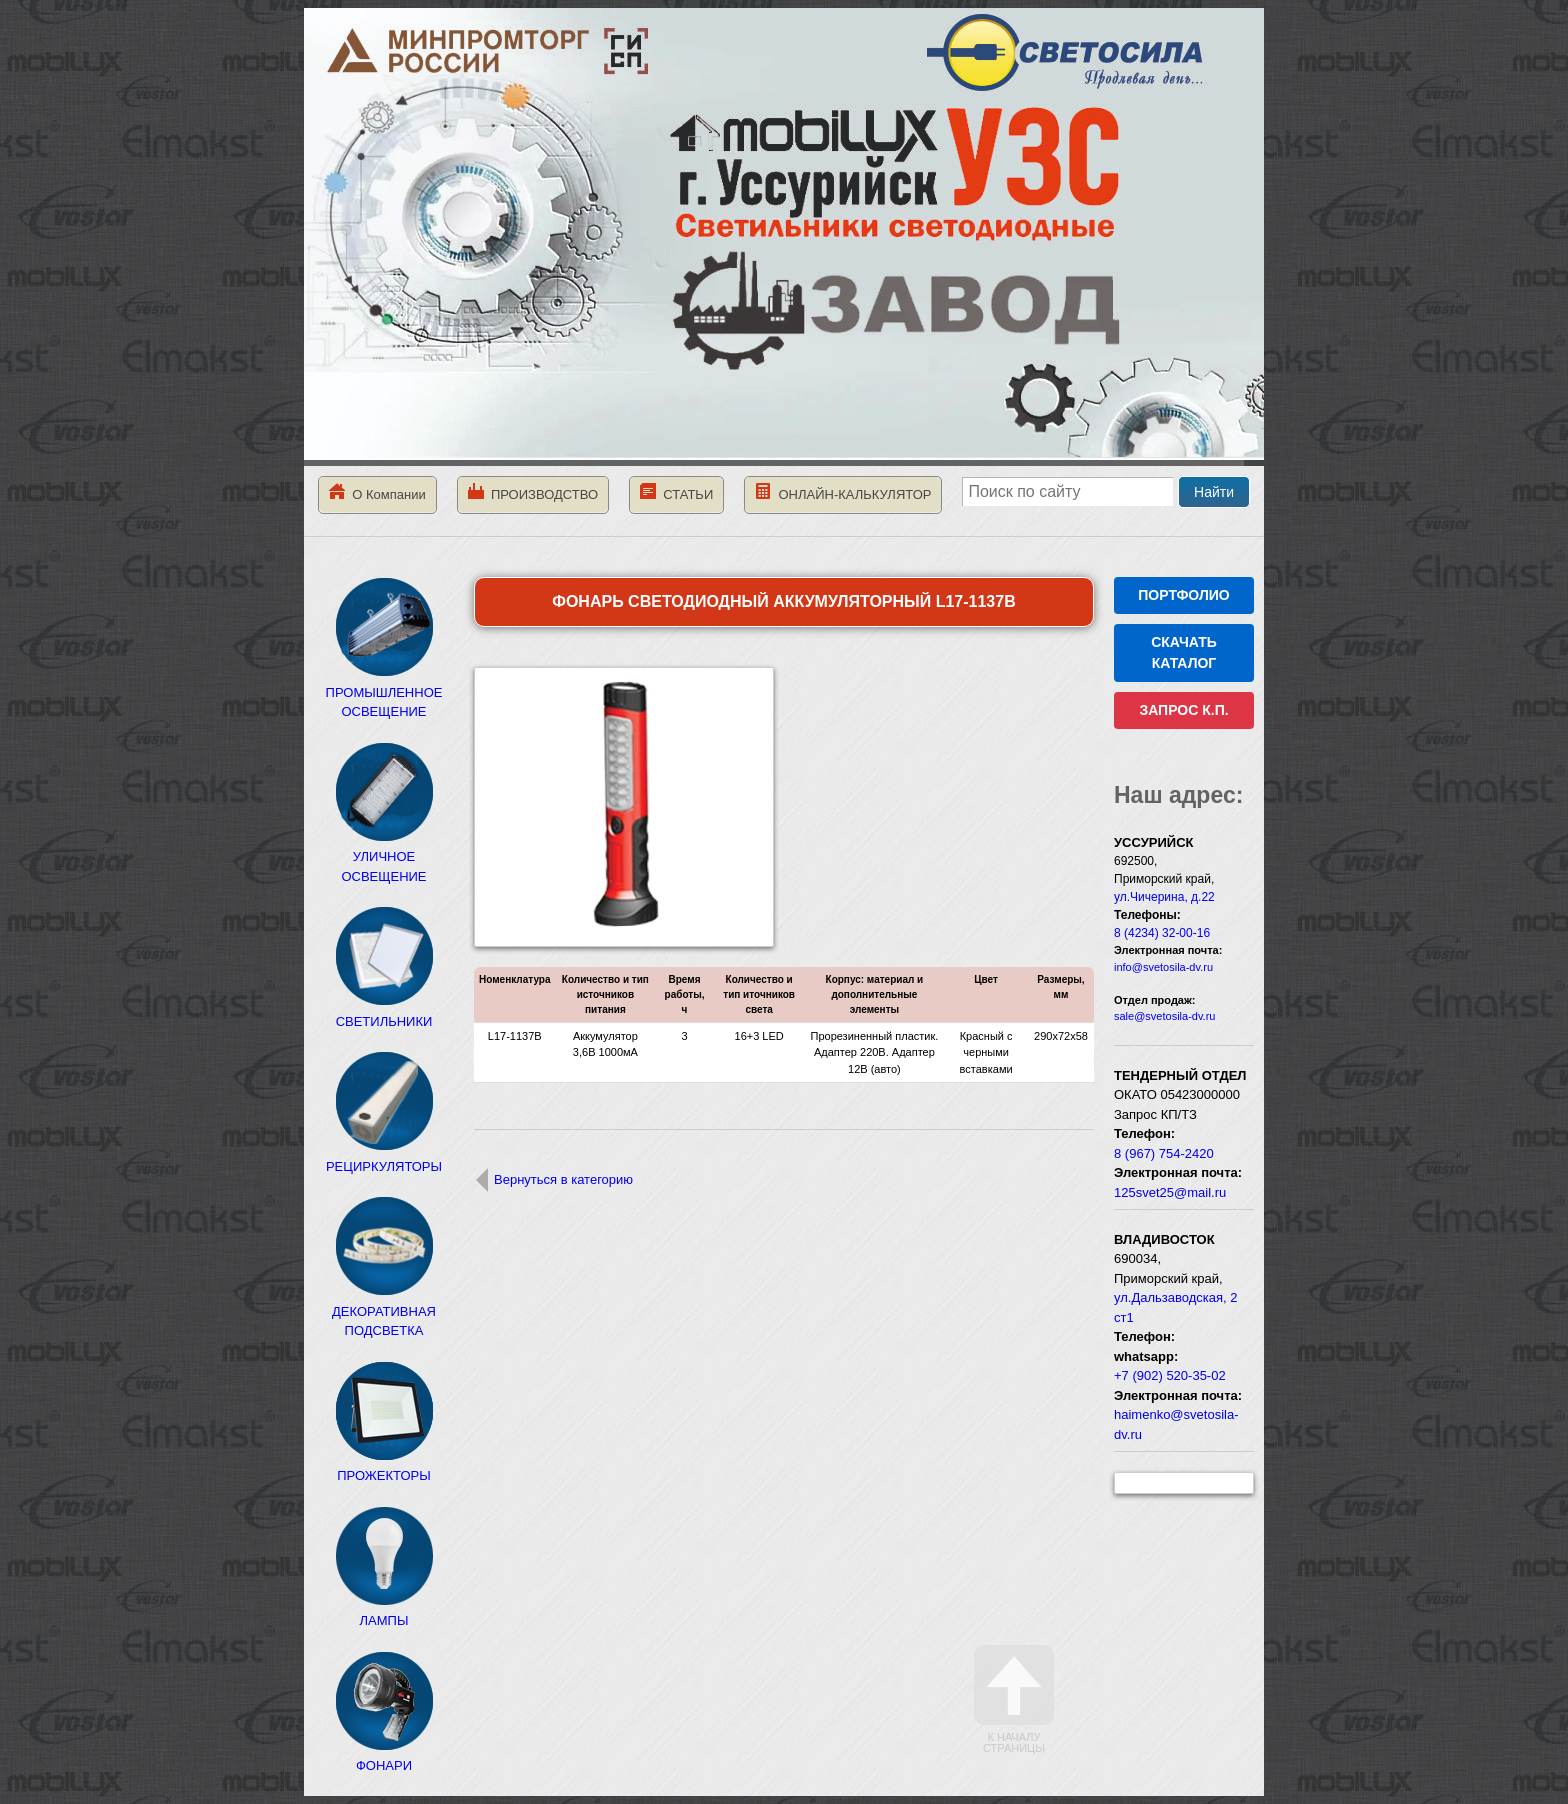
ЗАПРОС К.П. (1183, 710)
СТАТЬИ (676, 492)
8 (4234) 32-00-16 (1162, 933)
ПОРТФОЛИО (1183, 595)
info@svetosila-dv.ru (1163, 967)
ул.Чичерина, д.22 (1164, 897)
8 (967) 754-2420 (1164, 1153)
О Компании (377, 492)
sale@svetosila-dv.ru (1164, 1016)
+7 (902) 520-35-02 (1170, 1375)
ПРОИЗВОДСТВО (533, 492)
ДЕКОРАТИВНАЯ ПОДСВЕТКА (384, 1311)
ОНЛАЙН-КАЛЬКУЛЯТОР (843, 492)
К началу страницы (1014, 1699)
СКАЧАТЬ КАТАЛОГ (1184, 652)
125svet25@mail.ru (1170, 1192)
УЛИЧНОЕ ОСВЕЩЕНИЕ (384, 857)
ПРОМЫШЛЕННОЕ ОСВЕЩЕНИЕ (384, 692)
